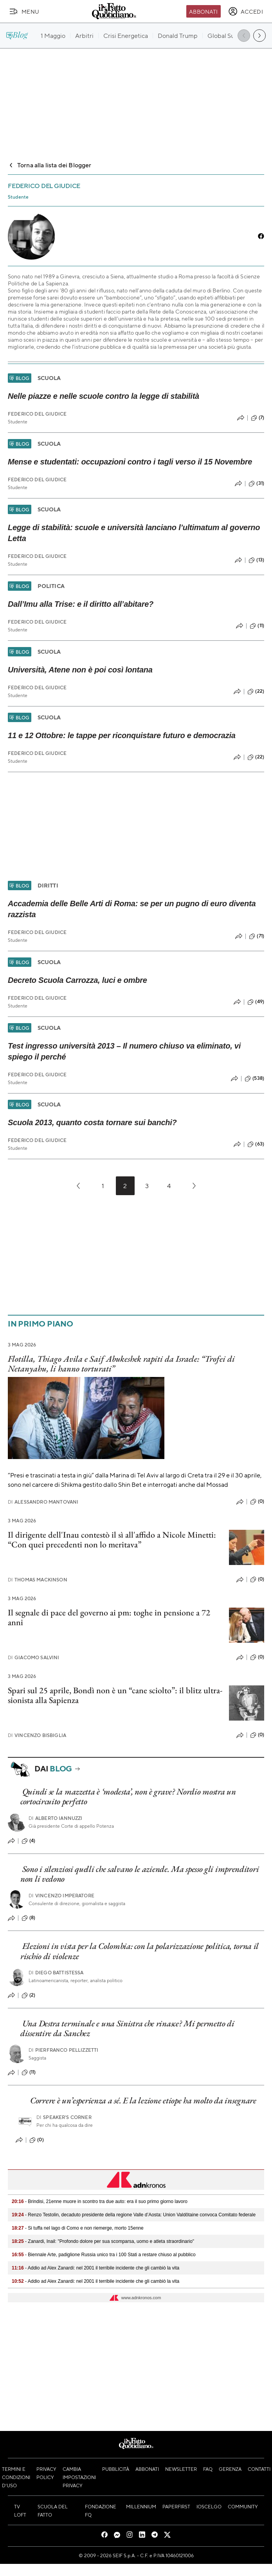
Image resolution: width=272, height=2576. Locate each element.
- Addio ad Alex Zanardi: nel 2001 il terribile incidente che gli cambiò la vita (95, 2268)
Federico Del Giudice (37, 414)
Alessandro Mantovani (43, 1502)
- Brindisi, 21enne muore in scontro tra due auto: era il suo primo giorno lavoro (99, 2201)
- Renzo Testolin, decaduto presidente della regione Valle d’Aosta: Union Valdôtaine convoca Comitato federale (134, 2214)
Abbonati (203, 11)
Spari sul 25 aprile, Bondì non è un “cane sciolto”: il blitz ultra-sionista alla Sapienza (115, 1695)
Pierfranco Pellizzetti (64, 2050)
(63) (255, 1144)
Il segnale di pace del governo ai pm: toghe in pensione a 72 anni (109, 1617)
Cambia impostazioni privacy (79, 2477)
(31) (256, 483)
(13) (256, 560)
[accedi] (245, 11)
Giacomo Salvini (33, 1657)
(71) (256, 936)
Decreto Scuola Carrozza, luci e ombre (77, 980)
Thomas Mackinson (37, 1580)
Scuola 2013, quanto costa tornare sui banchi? (92, 1122)
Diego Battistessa (56, 1972)
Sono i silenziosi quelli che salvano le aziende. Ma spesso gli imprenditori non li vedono (139, 1873)
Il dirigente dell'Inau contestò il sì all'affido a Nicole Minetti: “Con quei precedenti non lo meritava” (112, 1539)
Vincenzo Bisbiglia (37, 1735)
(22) (255, 691)
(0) (257, 1502)
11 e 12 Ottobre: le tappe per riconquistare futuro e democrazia (122, 735)
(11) (257, 626)
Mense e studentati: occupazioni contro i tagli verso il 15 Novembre (130, 461)
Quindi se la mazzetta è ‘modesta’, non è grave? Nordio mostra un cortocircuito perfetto (128, 1796)
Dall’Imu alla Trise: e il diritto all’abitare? (80, 604)
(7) (257, 418)
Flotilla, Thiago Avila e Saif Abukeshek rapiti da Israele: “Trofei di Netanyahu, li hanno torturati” (121, 1363)
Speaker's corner (64, 2117)
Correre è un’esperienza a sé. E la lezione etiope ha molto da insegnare (143, 2100)
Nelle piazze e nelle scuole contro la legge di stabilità (103, 396)
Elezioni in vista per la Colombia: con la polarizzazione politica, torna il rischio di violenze (139, 1950)
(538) (254, 1079)
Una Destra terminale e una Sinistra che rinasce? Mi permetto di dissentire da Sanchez (127, 2028)
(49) (255, 1002)
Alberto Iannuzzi (56, 1818)
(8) (28, 1918)
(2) (28, 1995)
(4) (28, 1841)
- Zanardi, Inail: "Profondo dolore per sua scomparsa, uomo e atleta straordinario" (103, 2241)
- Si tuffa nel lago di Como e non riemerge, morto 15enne (78, 2228)
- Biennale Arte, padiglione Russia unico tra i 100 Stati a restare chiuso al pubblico (104, 2254)
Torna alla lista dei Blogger (49, 165)
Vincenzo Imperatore (61, 1895)
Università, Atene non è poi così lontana (80, 669)
